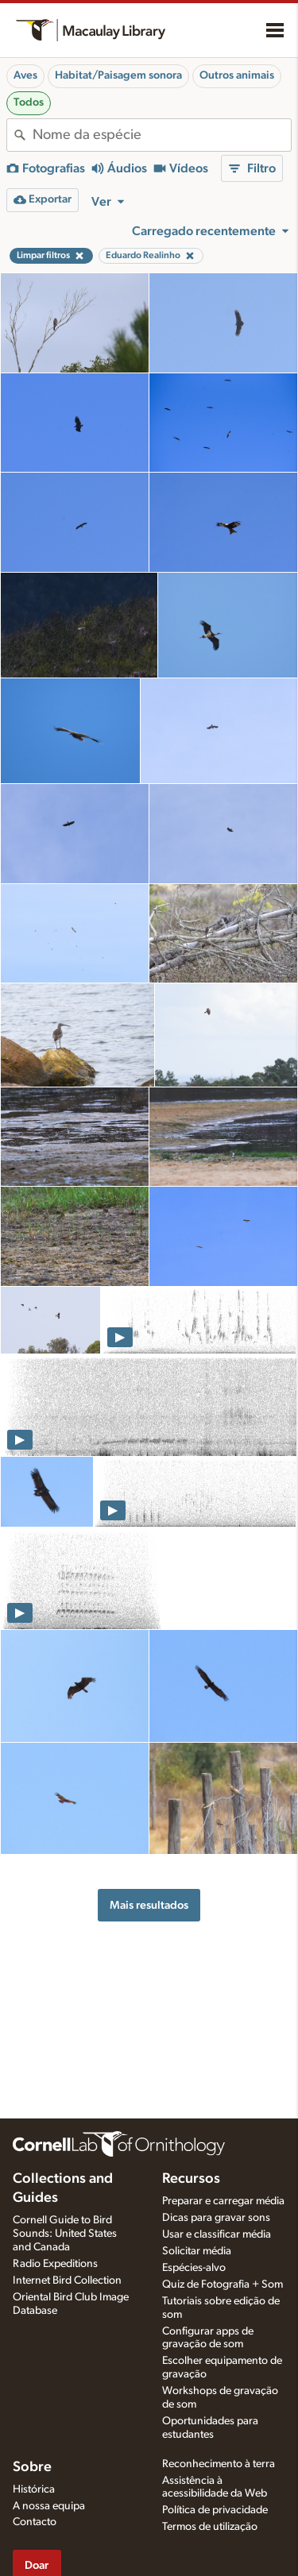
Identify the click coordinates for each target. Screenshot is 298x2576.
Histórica (34, 2489)
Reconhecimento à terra (218, 2464)
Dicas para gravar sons (216, 2217)
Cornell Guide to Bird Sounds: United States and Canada (65, 2234)
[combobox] (162, 135)
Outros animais (236, 75)
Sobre (32, 2467)
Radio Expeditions (55, 2263)
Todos (29, 102)
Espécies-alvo (194, 2267)
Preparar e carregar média (223, 2201)
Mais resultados (149, 1905)
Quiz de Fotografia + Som (222, 2284)
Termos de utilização (209, 2526)
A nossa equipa (49, 2506)
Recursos (191, 2179)
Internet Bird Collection (67, 2280)
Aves (25, 75)
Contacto (34, 2522)
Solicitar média (196, 2251)
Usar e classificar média (216, 2234)
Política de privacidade (215, 2510)
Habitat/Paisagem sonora (118, 75)
